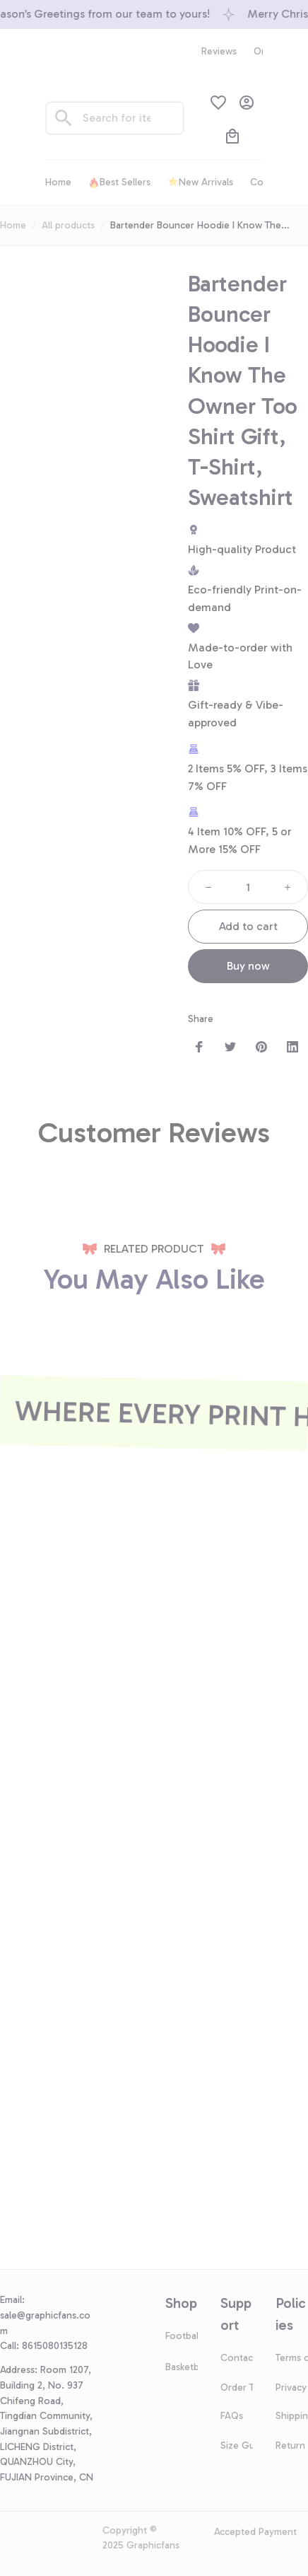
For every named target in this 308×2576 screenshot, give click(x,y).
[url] (48, 2323)
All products (68, 225)
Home (13, 225)
